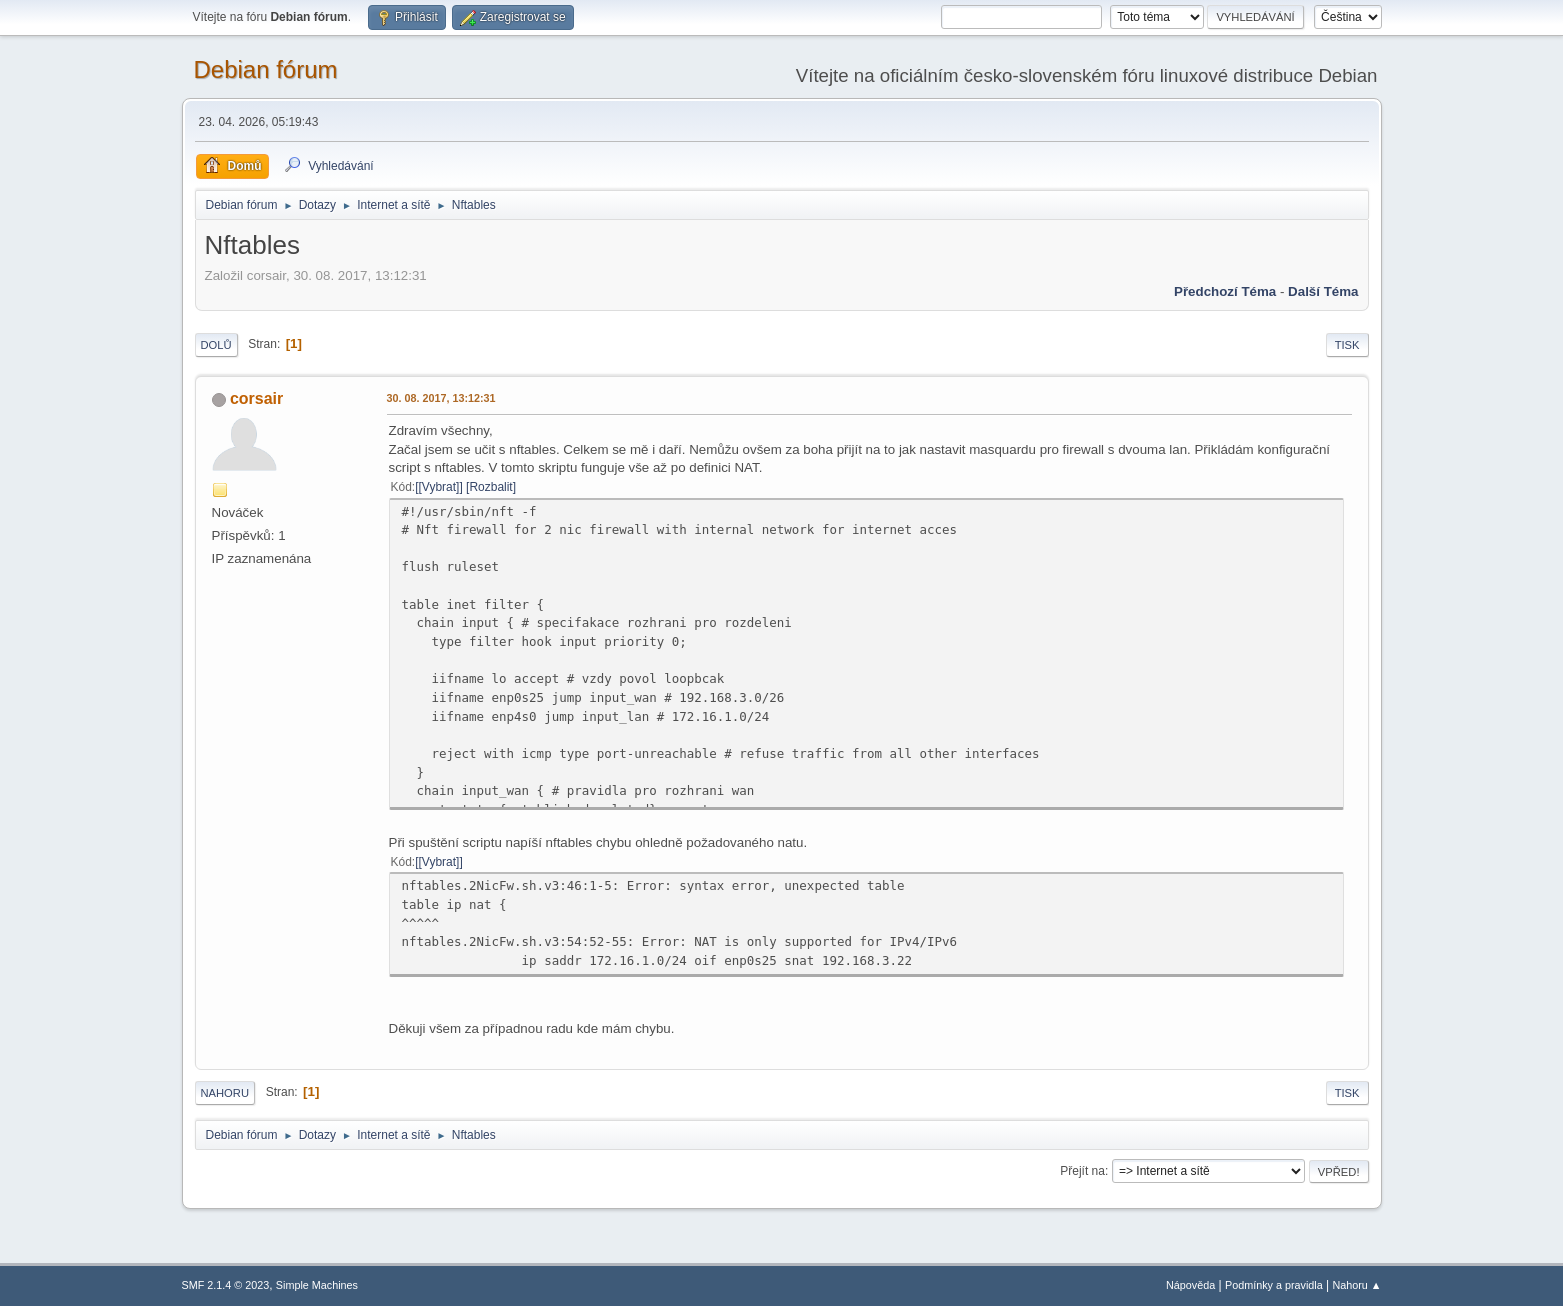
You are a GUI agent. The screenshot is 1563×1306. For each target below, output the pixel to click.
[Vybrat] (439, 487)
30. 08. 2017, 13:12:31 (441, 398)
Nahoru (225, 1093)
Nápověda (1190, 1285)
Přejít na (1082, 1171)
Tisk (1347, 345)
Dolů (216, 345)
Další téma (1323, 291)
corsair (256, 398)
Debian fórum (266, 69)
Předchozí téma (1225, 291)
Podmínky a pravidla (1274, 1285)
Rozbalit (490, 487)
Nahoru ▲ (1356, 1285)
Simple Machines (317, 1285)
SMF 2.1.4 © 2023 (226, 1285)
